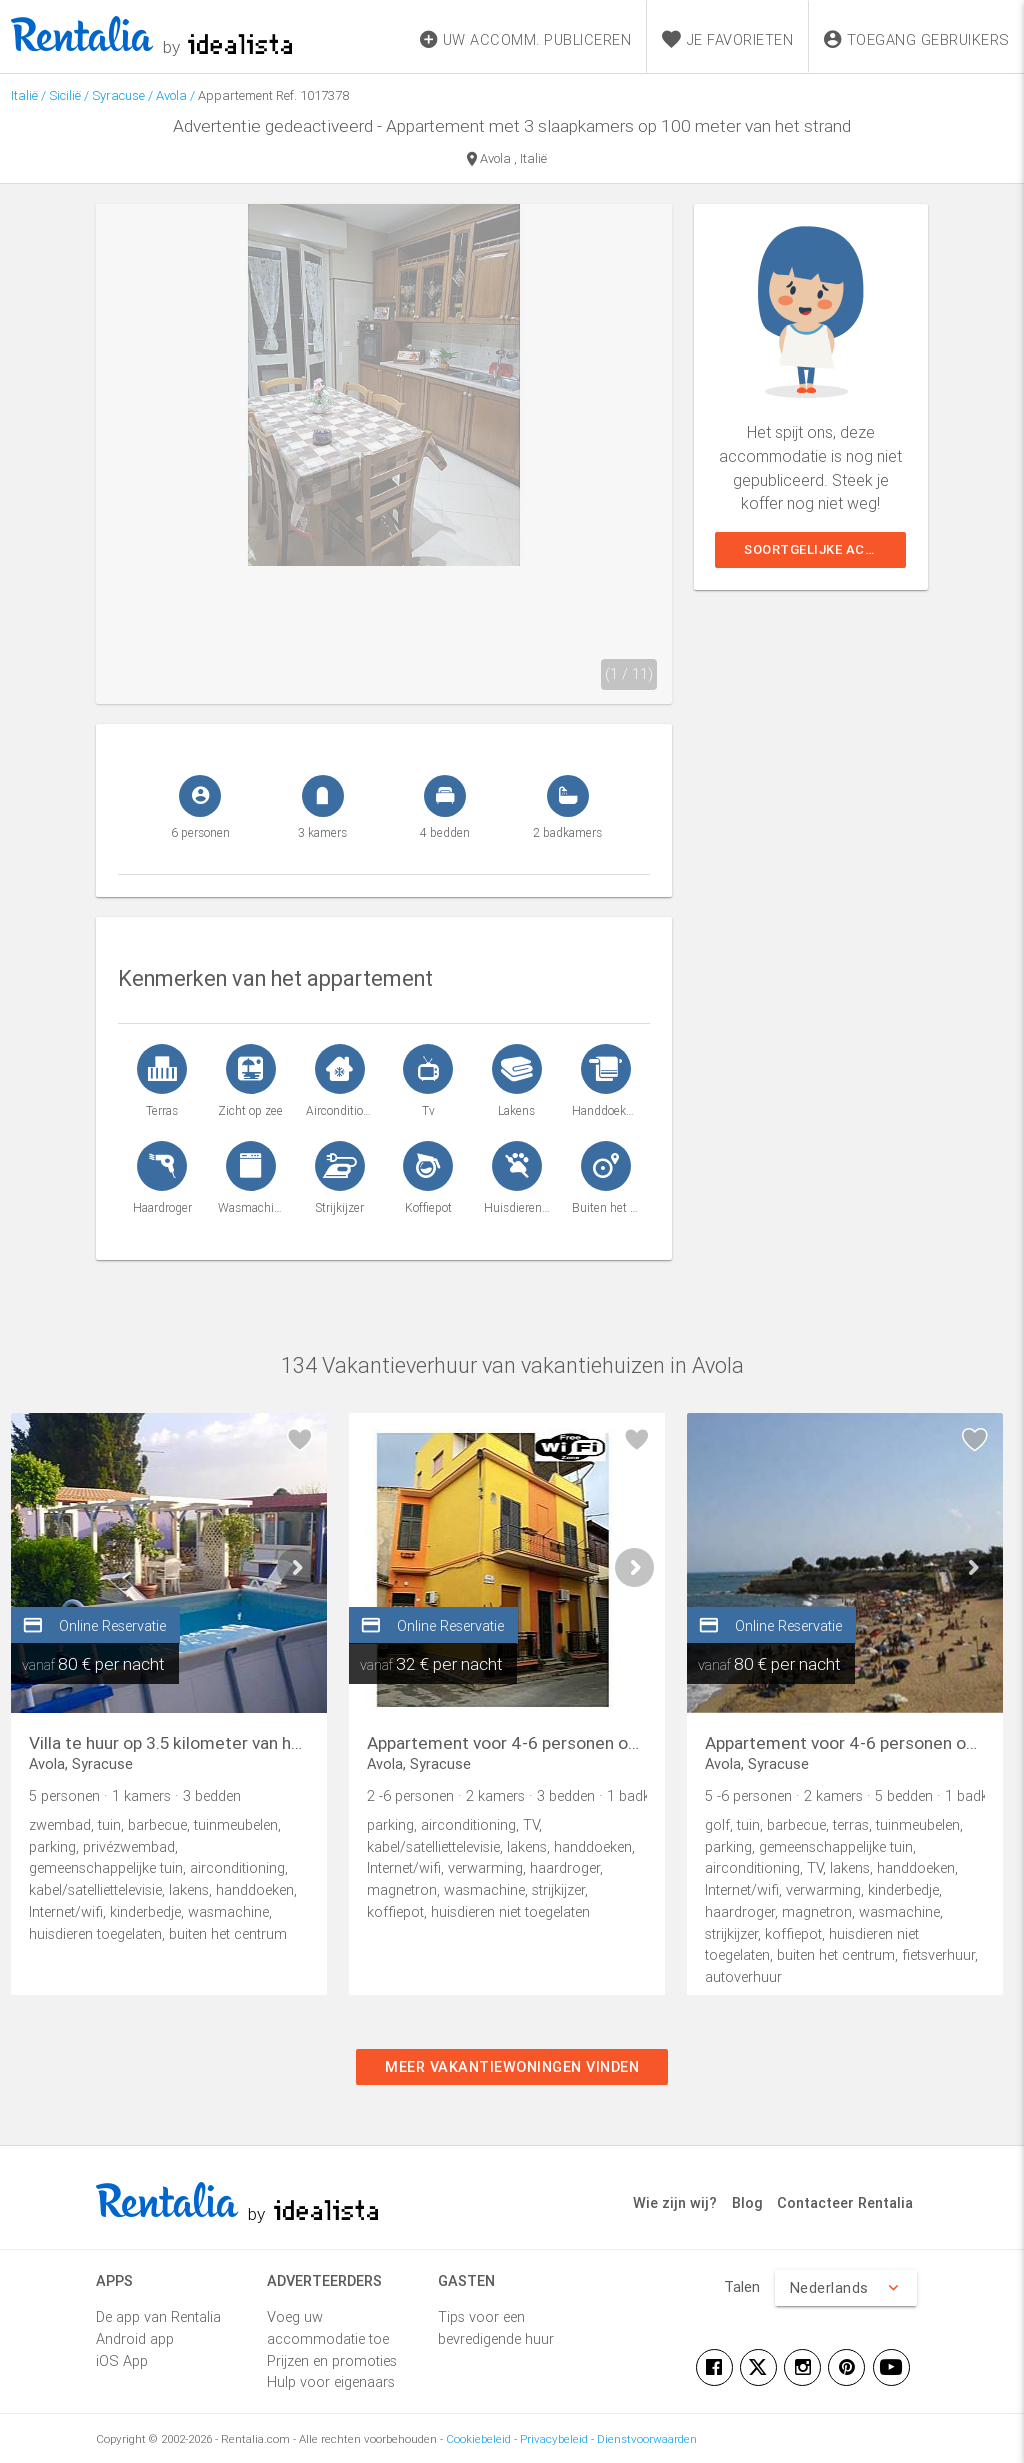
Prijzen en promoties (332, 2360)
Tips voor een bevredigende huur (496, 2327)
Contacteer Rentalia (845, 2202)
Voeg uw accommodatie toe (328, 2327)
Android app (135, 2338)
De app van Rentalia (158, 2316)
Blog (747, 2202)
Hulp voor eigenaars (331, 2381)
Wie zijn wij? (675, 2202)
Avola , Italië (507, 160)
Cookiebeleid (478, 2438)
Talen (742, 2286)
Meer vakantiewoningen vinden (512, 2066)
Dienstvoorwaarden (647, 2438)
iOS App (122, 2360)
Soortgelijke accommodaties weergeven (825, 549)
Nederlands (845, 2288)
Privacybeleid (554, 2438)
